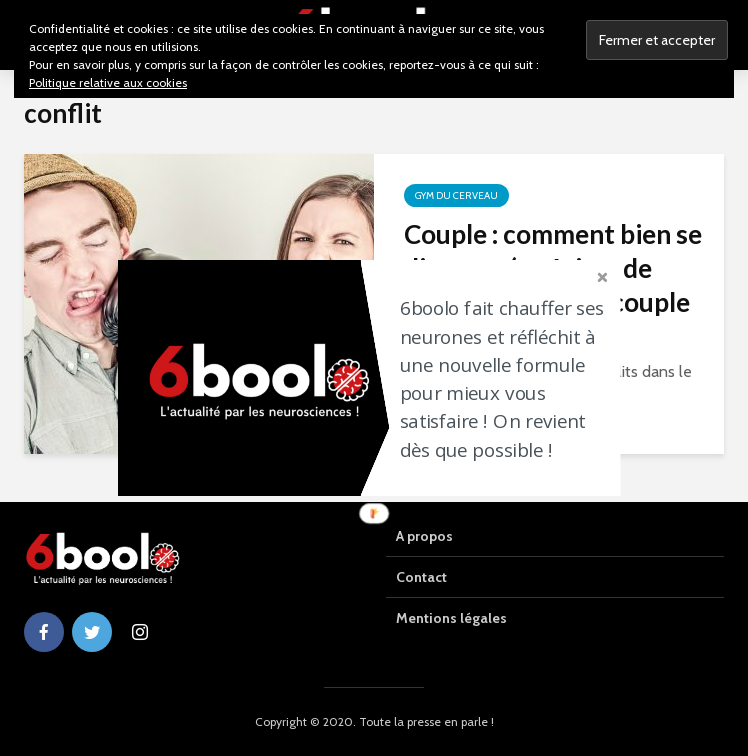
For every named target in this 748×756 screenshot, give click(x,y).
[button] (509, 379)
